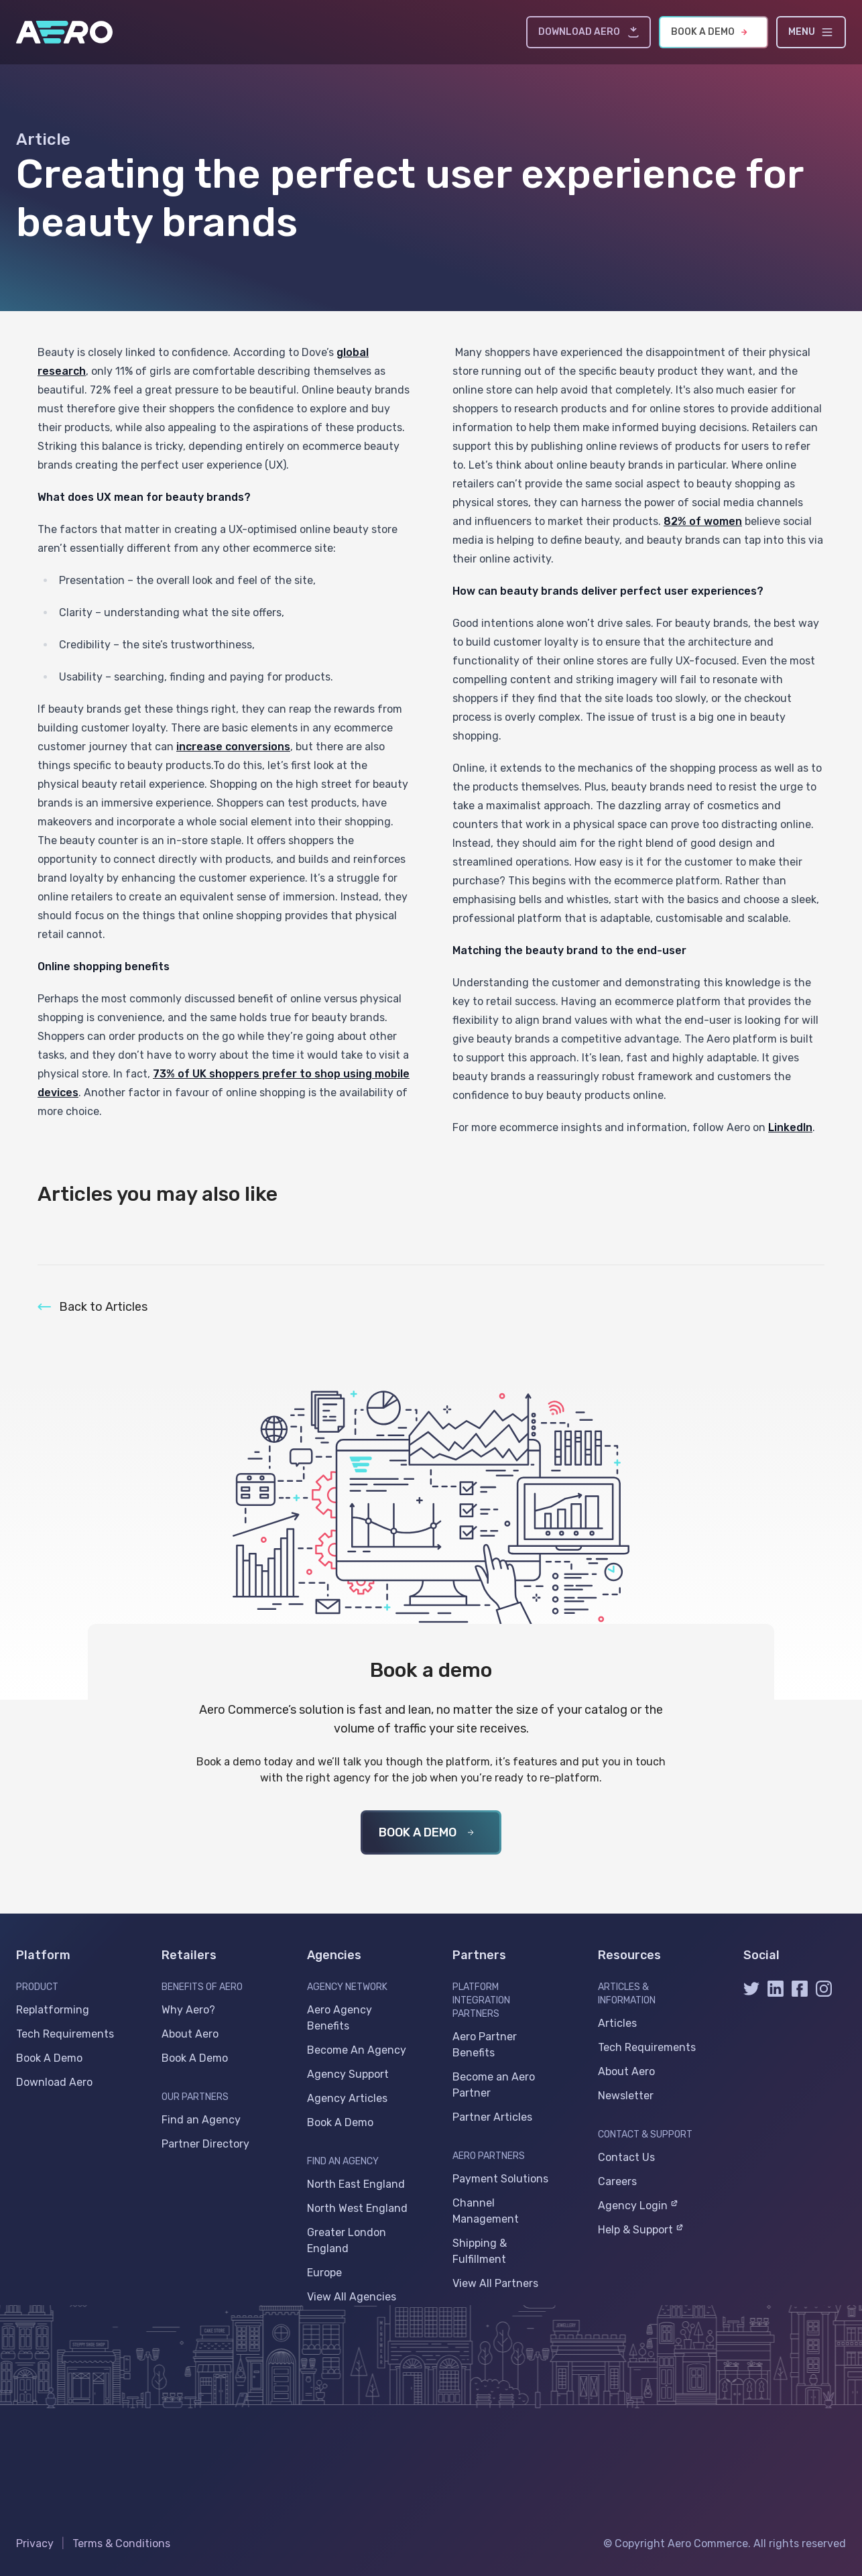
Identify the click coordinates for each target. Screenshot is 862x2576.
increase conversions (233, 746)
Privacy (35, 2543)
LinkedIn (790, 1127)
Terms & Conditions (121, 2543)
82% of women (703, 521)
